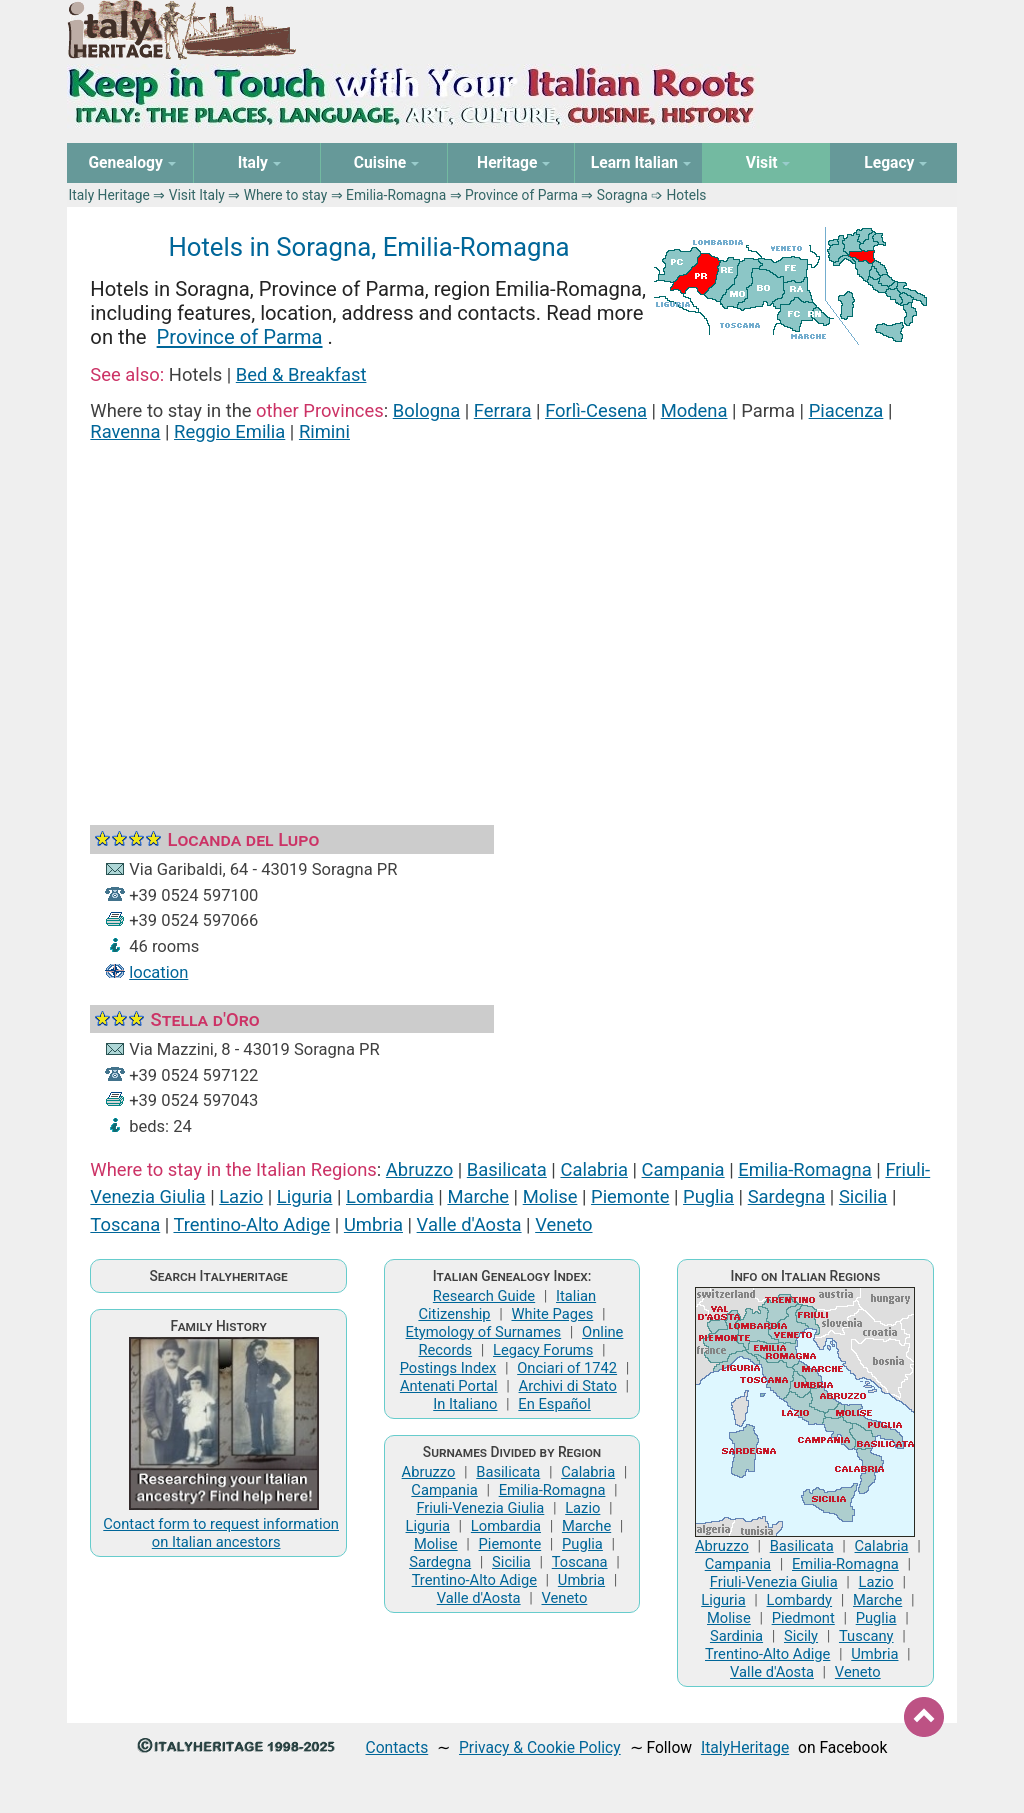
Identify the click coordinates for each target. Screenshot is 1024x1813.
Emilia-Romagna (396, 195)
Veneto (563, 1224)
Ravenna (125, 431)
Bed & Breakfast (301, 374)
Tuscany (866, 1636)
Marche (478, 1196)
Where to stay (286, 195)
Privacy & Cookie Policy (540, 1747)
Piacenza (846, 410)
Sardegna (787, 1196)
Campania (683, 1169)
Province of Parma (521, 195)
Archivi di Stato (568, 1386)
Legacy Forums (543, 1350)
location (158, 972)
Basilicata (507, 1169)
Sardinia (736, 1636)
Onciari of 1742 (567, 1368)
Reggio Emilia (229, 431)
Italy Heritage (109, 195)
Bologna (426, 410)
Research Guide (484, 1296)
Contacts (397, 1747)
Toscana (125, 1224)
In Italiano (465, 1404)
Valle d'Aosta (469, 1224)
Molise (550, 1196)
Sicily (801, 1636)
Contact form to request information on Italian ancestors (221, 1533)
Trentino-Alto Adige (251, 1224)
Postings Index (448, 1368)
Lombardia (390, 1196)
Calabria (593, 1169)
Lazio (241, 1196)
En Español (554, 1404)
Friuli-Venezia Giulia (480, 1508)
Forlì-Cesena (596, 410)
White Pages (552, 1314)
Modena (694, 410)
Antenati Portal (449, 1386)
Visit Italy (197, 195)
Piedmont (803, 1618)
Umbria (373, 1224)
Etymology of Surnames (484, 1332)
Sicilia (863, 1196)
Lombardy (800, 1600)
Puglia (708, 1196)
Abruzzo (419, 1169)
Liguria (305, 1196)
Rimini (324, 431)
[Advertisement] (512, 609)
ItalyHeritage (745, 1747)
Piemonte (630, 1196)
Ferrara (503, 410)
